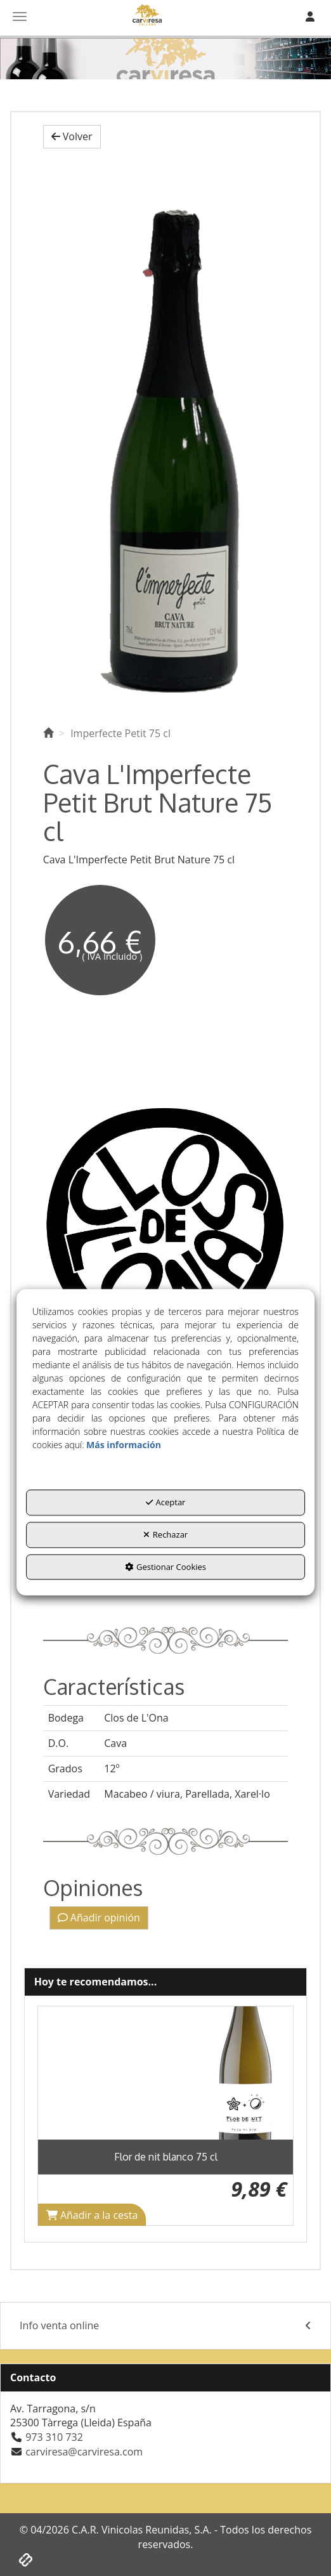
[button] (72, 136)
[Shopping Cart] (92, 2215)
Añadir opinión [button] (99, 1918)
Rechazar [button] (165, 1534)
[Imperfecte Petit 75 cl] (166, 434)
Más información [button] (123, 1445)
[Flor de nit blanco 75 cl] (166, 2073)
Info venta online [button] (165, 2325)
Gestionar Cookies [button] (165, 1566)
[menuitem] (165, 2325)
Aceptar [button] (166, 1502)
